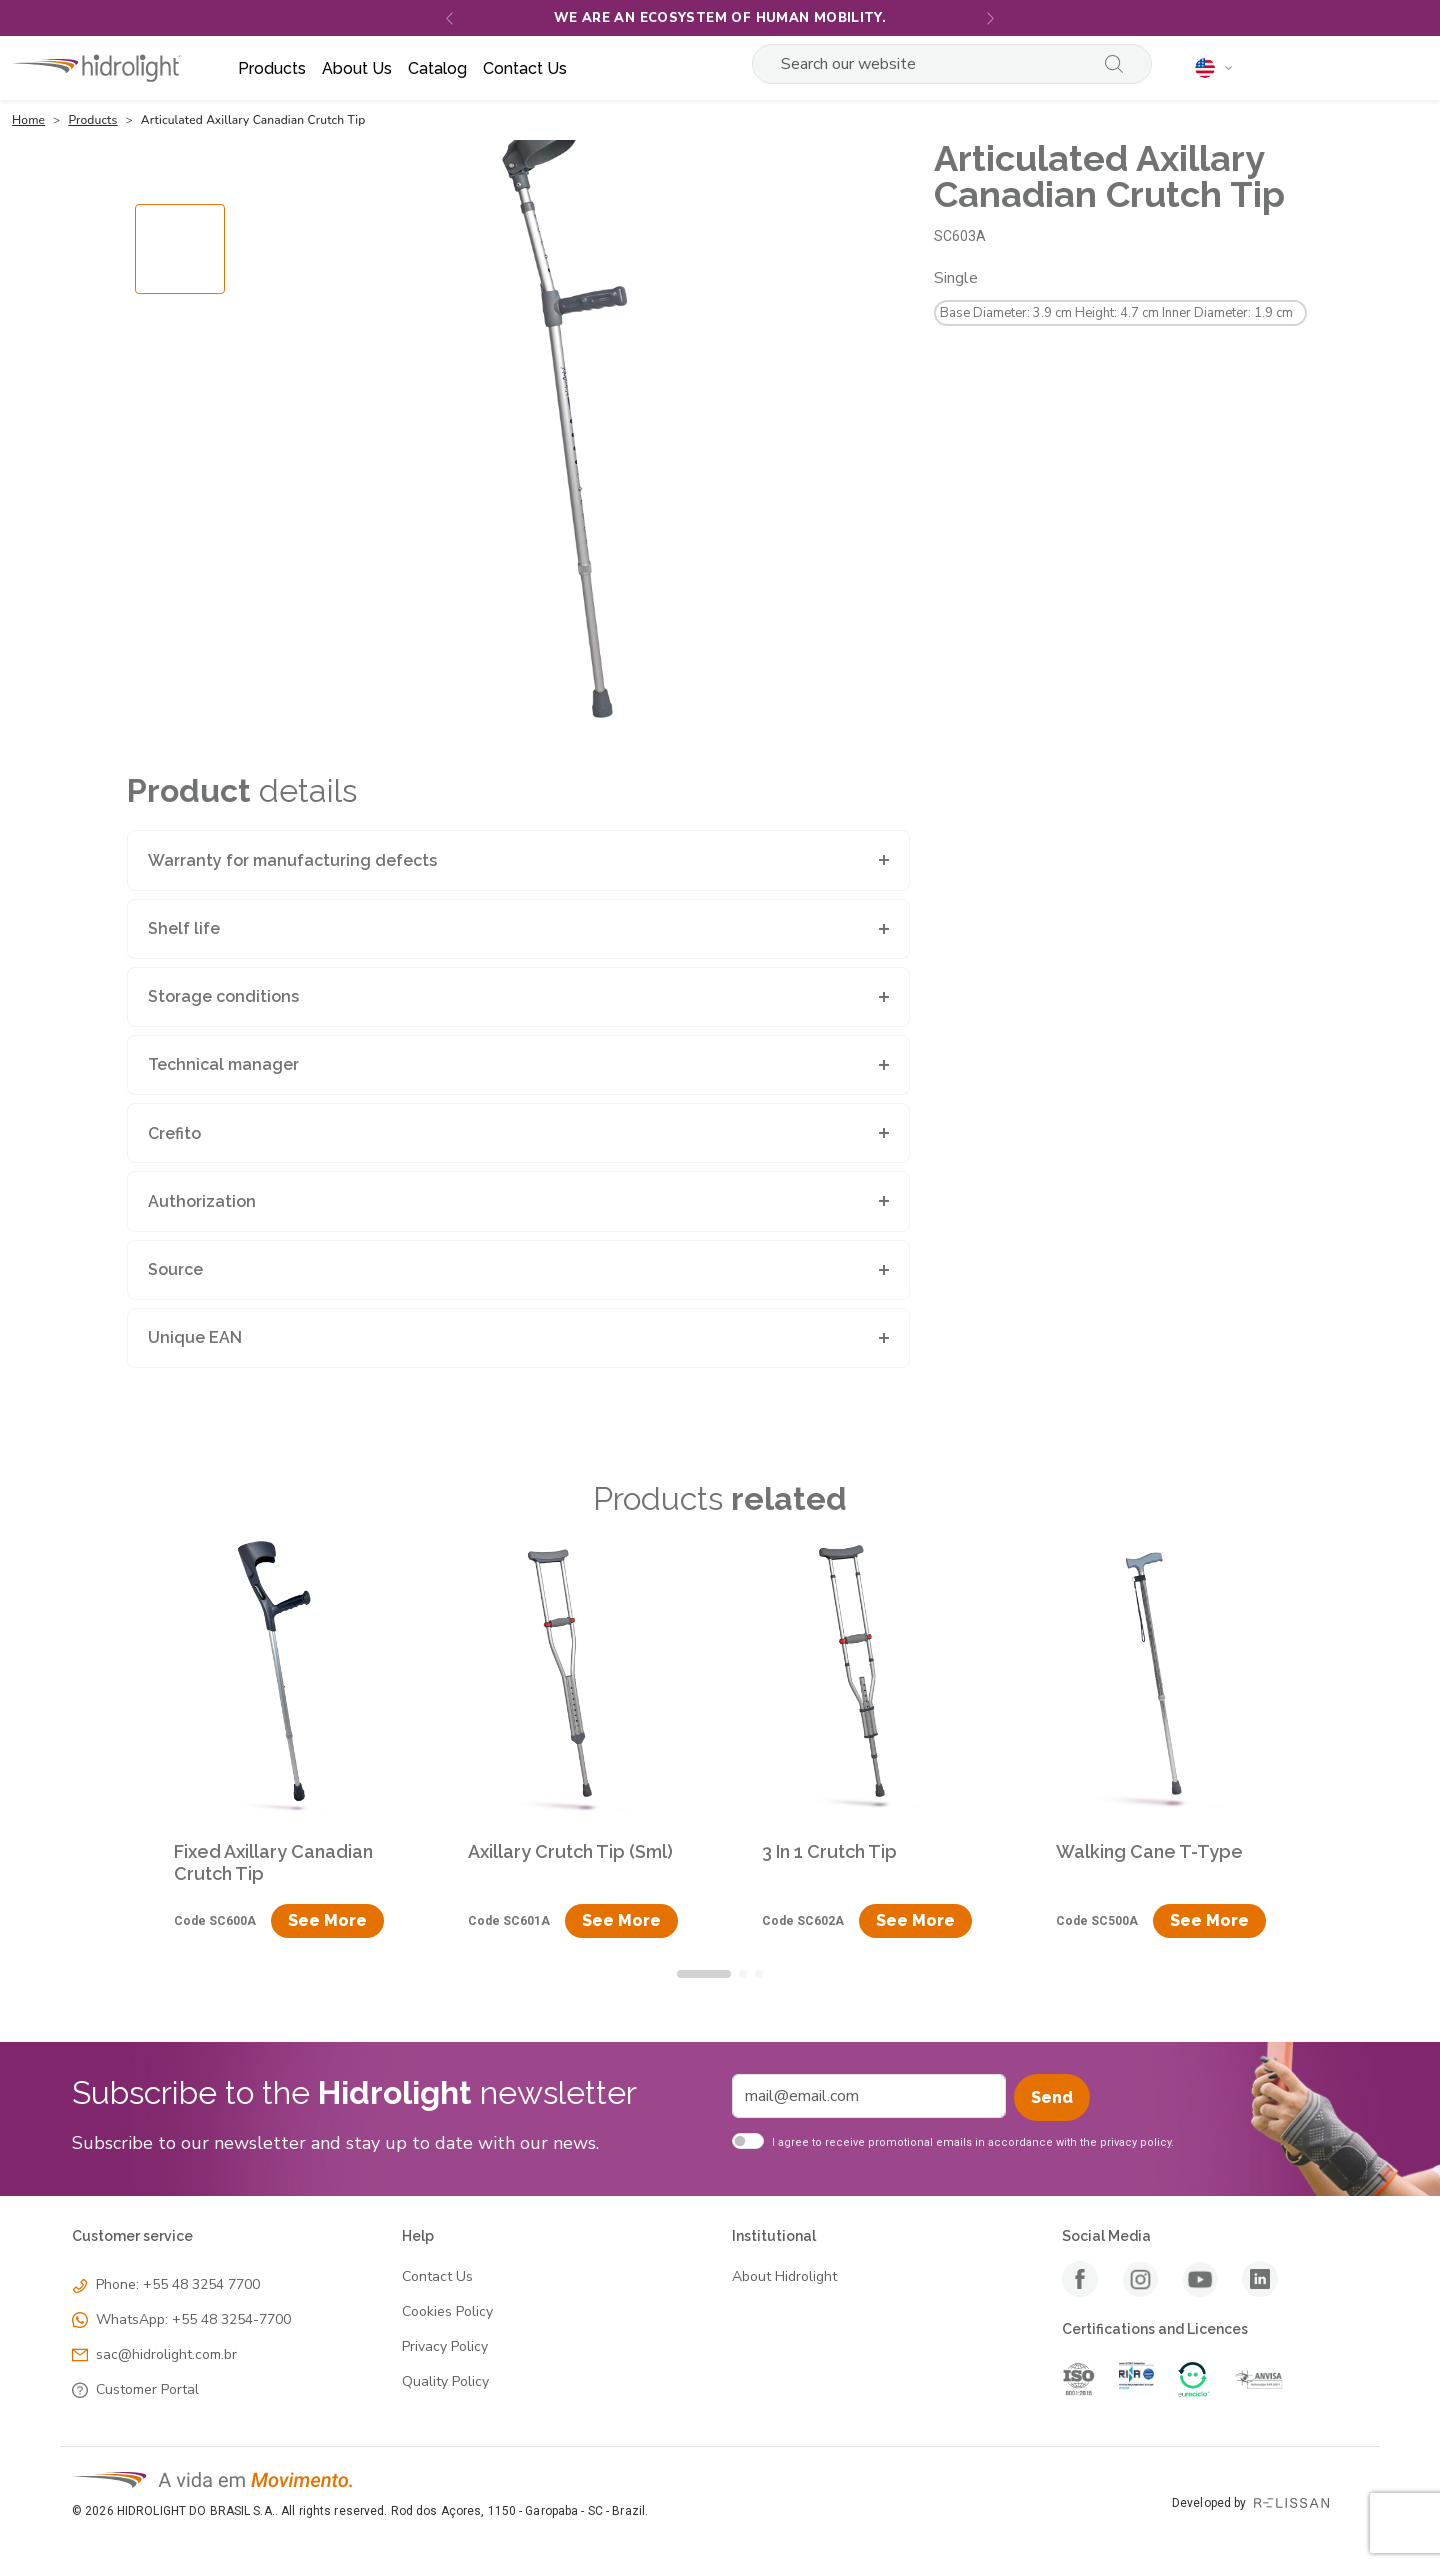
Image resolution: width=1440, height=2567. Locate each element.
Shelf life (184, 928)
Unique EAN (195, 1337)
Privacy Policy (445, 2347)
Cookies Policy (447, 2312)
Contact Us (437, 2277)
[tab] (704, 1974)
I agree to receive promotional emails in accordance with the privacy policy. (973, 2142)
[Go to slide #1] (180, 383)
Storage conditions (223, 996)
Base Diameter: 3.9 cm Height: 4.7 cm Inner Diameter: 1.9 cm (1116, 313)
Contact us (525, 68)
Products (92, 120)
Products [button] (272, 68)
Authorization (202, 1201)
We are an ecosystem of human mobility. (720, 18)
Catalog (437, 68)
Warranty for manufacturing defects (292, 860)
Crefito (174, 1133)
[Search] (927, 64)
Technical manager (223, 1064)
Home (28, 120)
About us (357, 68)
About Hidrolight (784, 2277)
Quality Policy (445, 2382)
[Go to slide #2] (180, 481)
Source (175, 1269)
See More (327, 1920)
